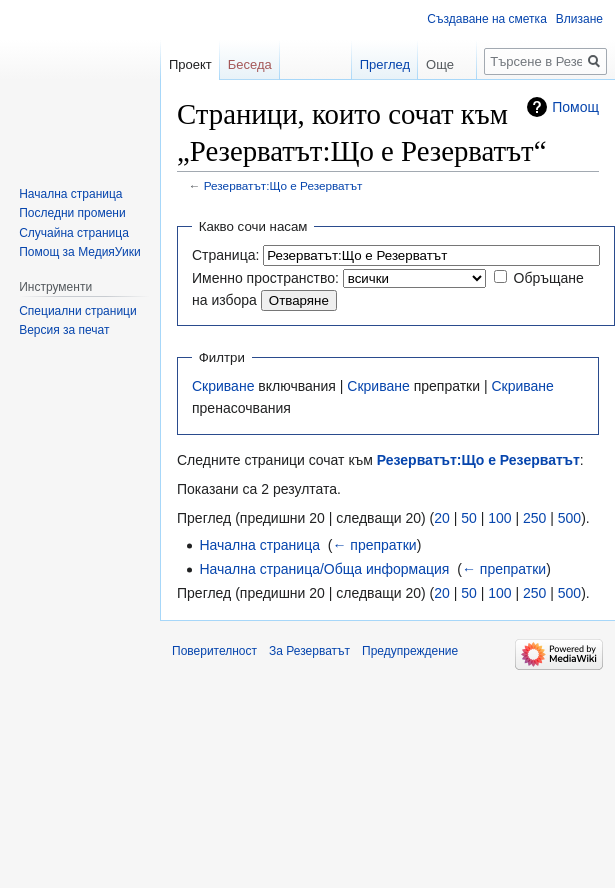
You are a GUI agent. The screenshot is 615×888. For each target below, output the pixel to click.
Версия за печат (64, 330)
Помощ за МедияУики (79, 252)
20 (442, 518)
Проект (190, 64)
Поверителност (214, 651)
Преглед (371, 64)
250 (534, 518)
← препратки (374, 545)
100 (499, 518)
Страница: (225, 255)
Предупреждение (410, 651)
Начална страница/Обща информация (324, 569)
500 (569, 518)
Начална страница (259, 545)
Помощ (575, 107)
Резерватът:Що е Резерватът (283, 185)
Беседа (250, 64)
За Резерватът (309, 651)
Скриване (223, 386)
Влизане (579, 19)
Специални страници (78, 311)
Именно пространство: (265, 278)
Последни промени (72, 213)
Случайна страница (74, 233)
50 (469, 518)
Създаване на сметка (486, 19)
